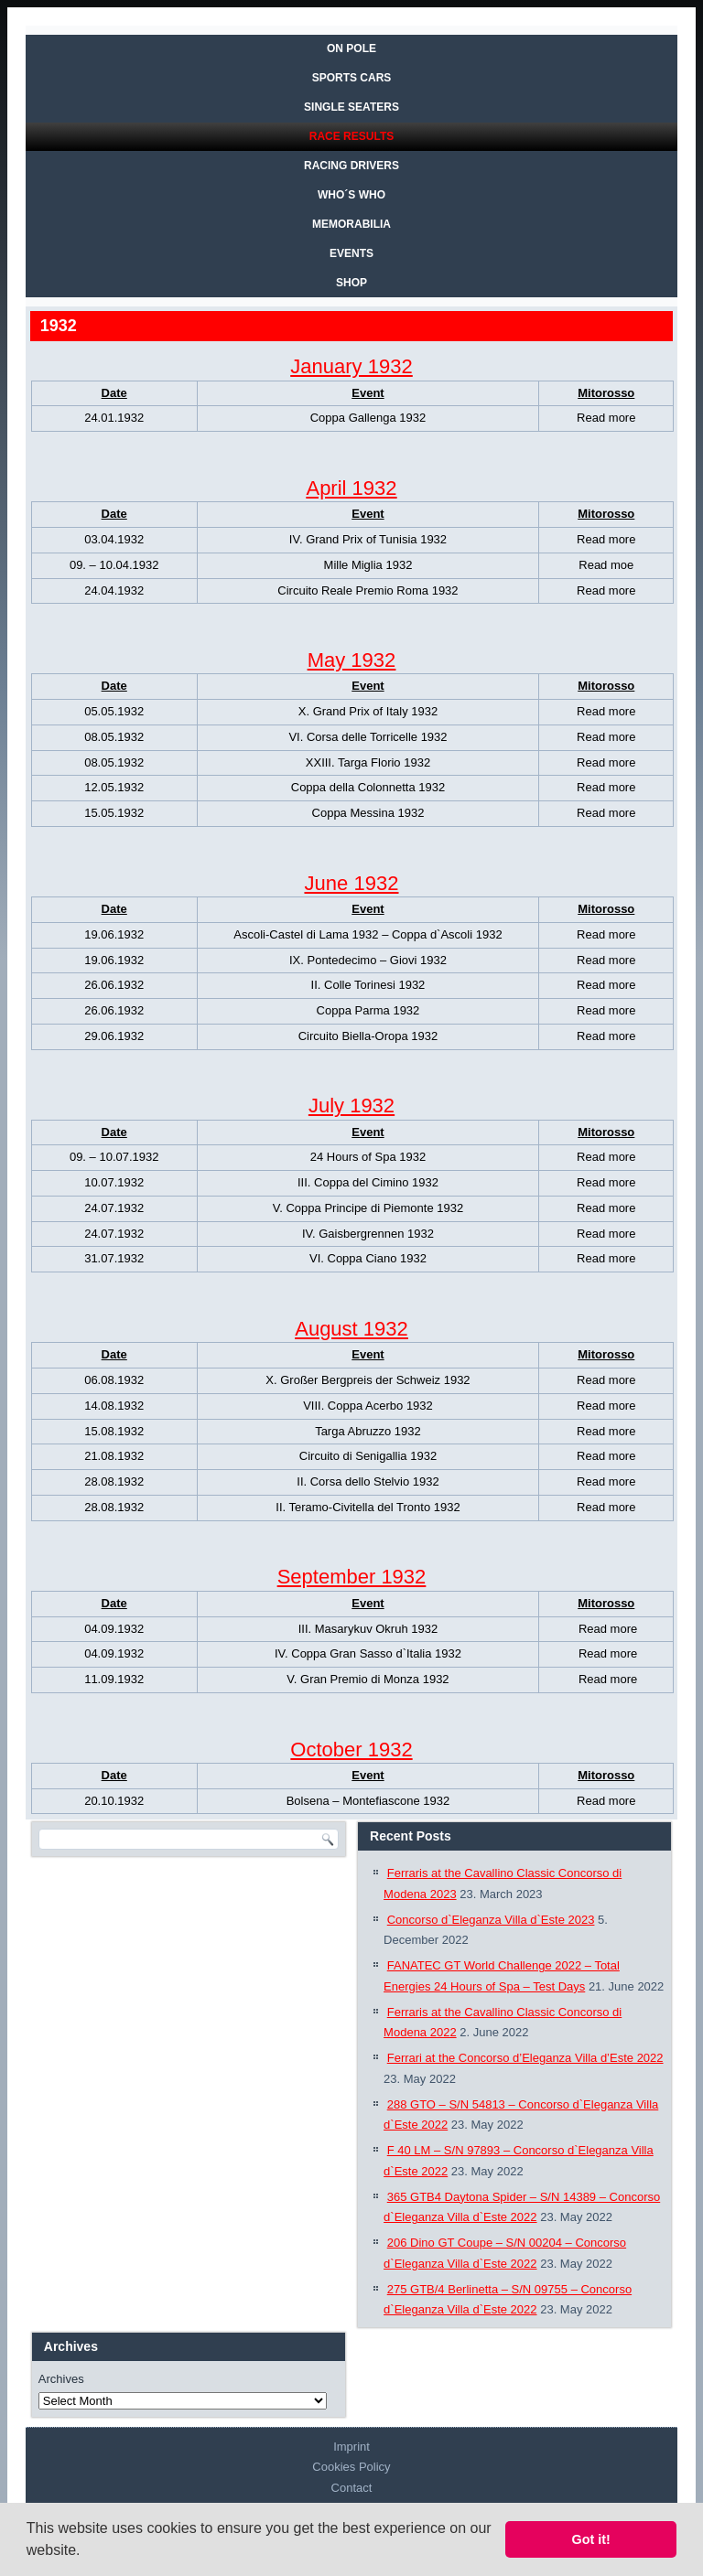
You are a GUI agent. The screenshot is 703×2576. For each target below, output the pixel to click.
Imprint (351, 2446)
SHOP (351, 282)
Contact (352, 2488)
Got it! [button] (591, 2539)
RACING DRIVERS (351, 165)
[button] (87, 2552)
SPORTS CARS (352, 77)
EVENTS (351, 253)
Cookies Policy (351, 2467)
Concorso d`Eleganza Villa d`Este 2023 (491, 1920)
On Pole (351, 48)
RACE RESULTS (351, 136)
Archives (61, 2379)
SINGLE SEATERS (351, 107)
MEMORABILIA (351, 224)
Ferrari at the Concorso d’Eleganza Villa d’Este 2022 (525, 2058)
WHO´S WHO (351, 194)
